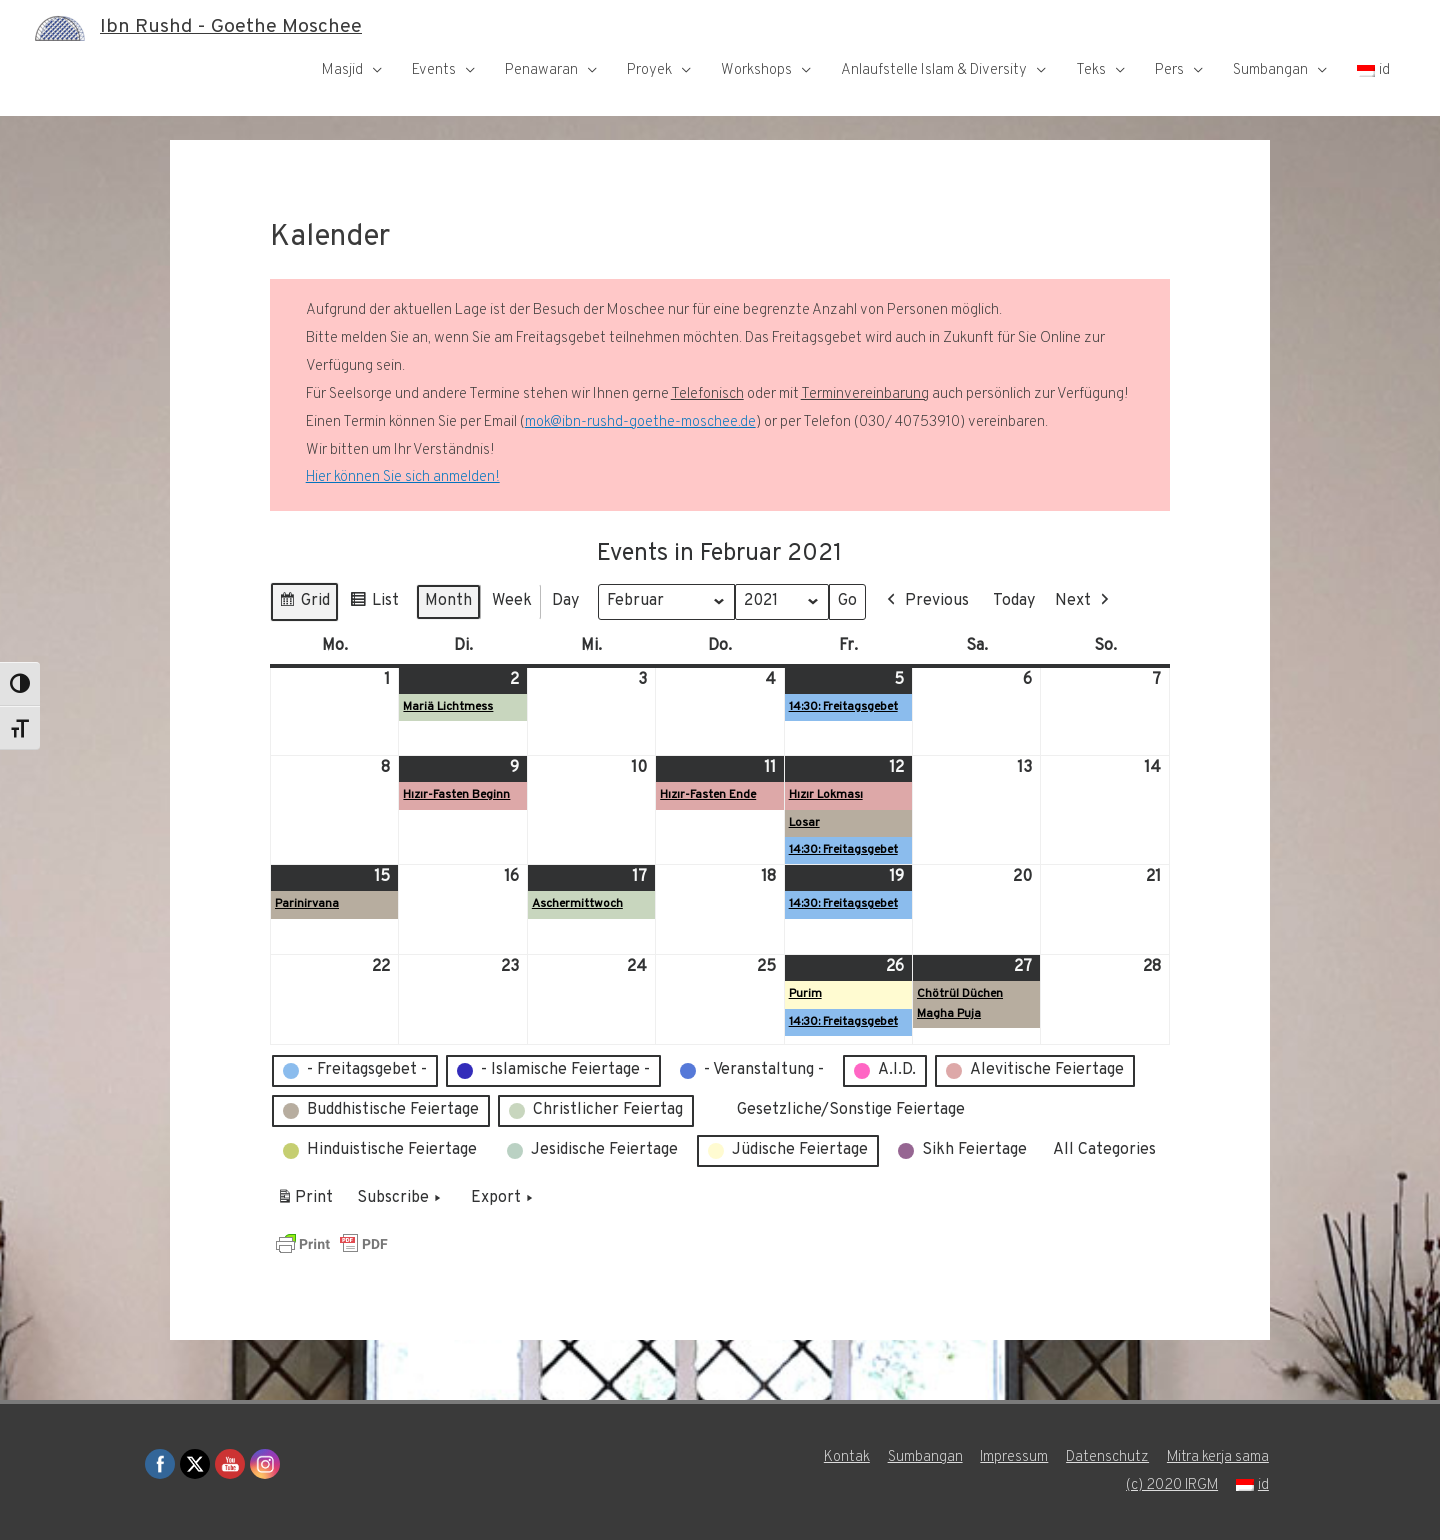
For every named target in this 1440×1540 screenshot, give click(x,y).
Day (565, 601)
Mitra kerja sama (1218, 1457)
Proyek (649, 70)
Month (448, 601)
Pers (1169, 70)
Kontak (845, 1457)
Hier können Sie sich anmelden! (403, 477)
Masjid (342, 70)
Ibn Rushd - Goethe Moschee (231, 28)
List (374, 604)
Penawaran (541, 70)
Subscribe (401, 1199)
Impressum (1013, 1457)
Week (512, 601)
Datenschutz (1107, 1457)
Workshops (756, 70)
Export (504, 1199)
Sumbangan (1270, 70)
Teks (1091, 70)
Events (434, 70)
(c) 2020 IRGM (1172, 1485)
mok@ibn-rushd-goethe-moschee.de (640, 422)
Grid (304, 604)
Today (1015, 601)
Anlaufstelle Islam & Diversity (934, 70)
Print (304, 1202)
